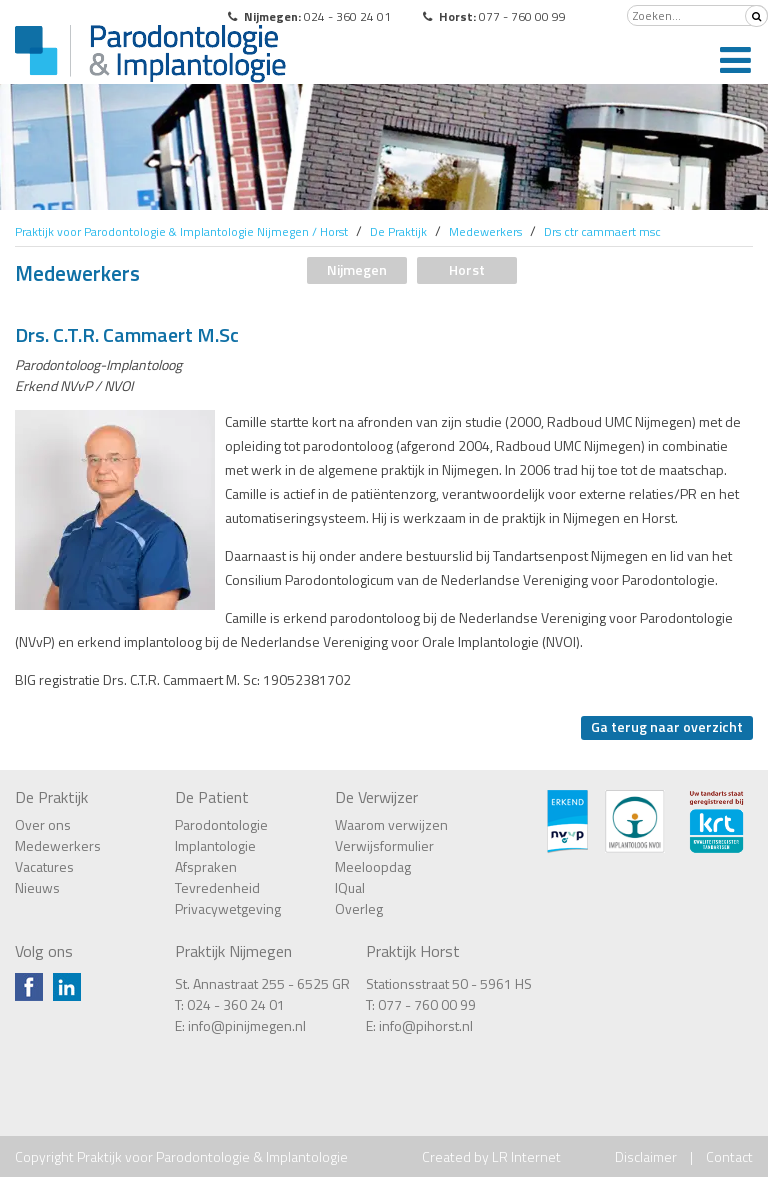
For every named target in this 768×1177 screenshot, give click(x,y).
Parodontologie (221, 824)
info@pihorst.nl (426, 1025)
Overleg (359, 908)
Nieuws (37, 887)
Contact (729, 1156)
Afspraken (206, 866)
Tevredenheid (217, 887)
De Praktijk (51, 797)
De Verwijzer (376, 797)
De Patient (212, 797)
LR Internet (526, 1156)
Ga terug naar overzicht (667, 726)
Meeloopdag (373, 866)
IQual (350, 887)
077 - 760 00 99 (427, 1004)
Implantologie (215, 845)
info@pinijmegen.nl (247, 1025)
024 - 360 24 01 (236, 1004)
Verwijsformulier (384, 845)
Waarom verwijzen (391, 824)
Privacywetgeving (228, 908)
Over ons (43, 824)
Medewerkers (58, 845)
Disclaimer (646, 1156)
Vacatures (44, 866)
